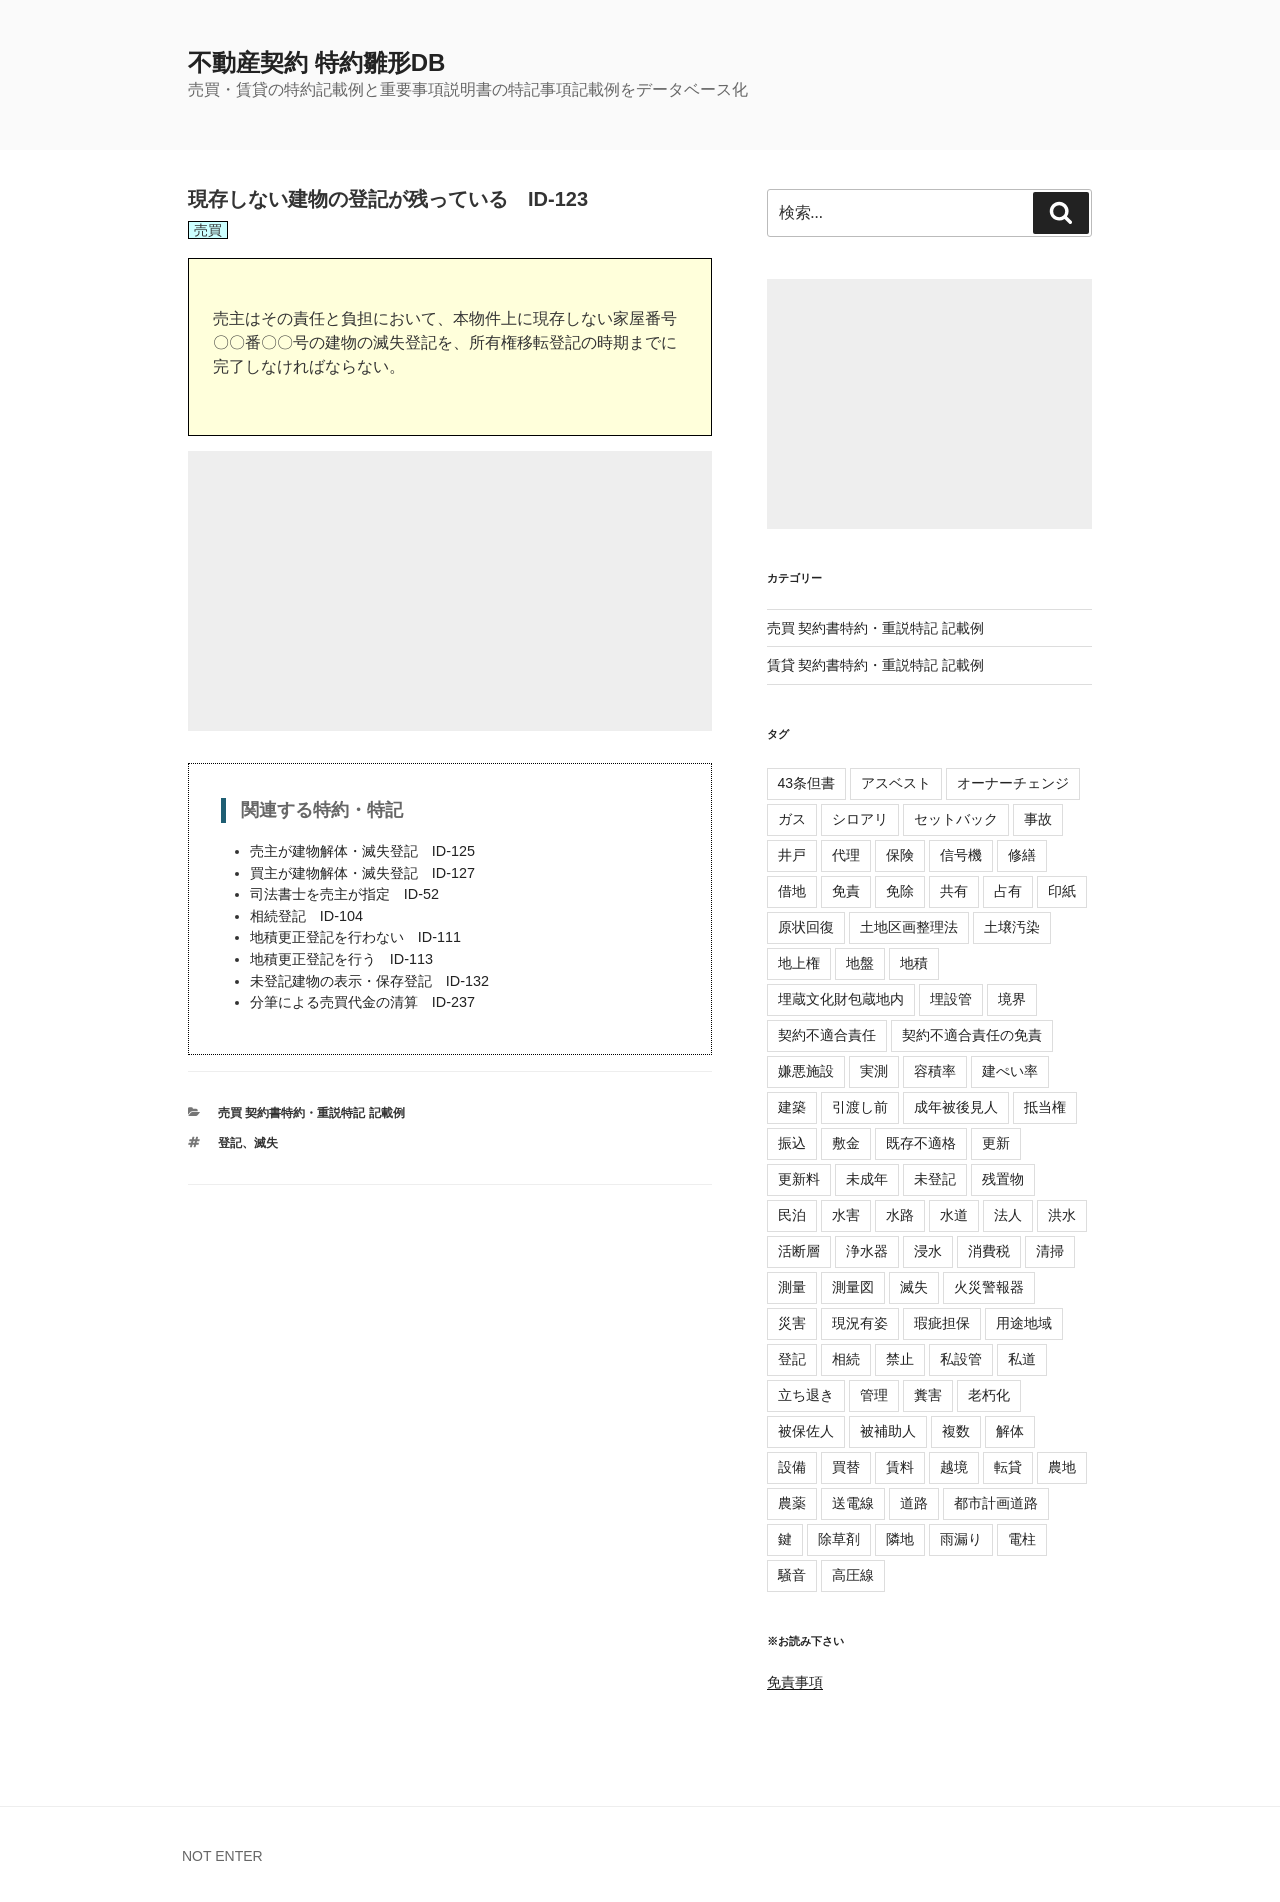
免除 (900, 891)
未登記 (935, 1179)
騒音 (792, 1575)
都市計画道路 (996, 1503)
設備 (792, 1467)
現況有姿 (860, 1323)
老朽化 (989, 1395)
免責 (846, 891)
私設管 (961, 1359)
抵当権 (1045, 1107)
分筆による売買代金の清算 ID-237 (362, 1002)
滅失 (266, 1143)
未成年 (867, 1179)
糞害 (928, 1395)
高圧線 (853, 1575)
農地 (1062, 1467)
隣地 (900, 1539)
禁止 (900, 1359)
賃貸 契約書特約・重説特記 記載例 (876, 665)
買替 (846, 1467)
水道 (954, 1215)
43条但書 (807, 783)
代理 (846, 855)
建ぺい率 (1010, 1071)
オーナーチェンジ (1013, 783)
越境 (954, 1467)
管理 (874, 1395)
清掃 (1050, 1251)
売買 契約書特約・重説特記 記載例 (311, 1113)
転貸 (1008, 1467)
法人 (1008, 1215)
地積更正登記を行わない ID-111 (355, 937)
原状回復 (806, 927)
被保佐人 (806, 1431)
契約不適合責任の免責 (972, 1035)
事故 (1038, 819)
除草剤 (839, 1539)
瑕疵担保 (942, 1323)
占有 (1008, 891)
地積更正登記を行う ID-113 (341, 959)
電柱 (1022, 1539)
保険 (900, 855)
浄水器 (867, 1251)
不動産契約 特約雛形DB (316, 62)
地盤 (860, 963)
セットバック (956, 819)
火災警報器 (989, 1287)
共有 (954, 891)
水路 (900, 1215)
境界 (1012, 999)
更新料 (799, 1179)
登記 (230, 1143)
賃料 (900, 1467)
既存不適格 (921, 1143)
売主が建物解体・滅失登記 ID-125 (362, 851)
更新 (996, 1143)
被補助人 (888, 1431)
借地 (792, 891)
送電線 (853, 1503)
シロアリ (860, 819)
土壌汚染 (1012, 927)
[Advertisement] (450, 591)
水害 (846, 1215)
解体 (1010, 1431)
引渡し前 (860, 1107)
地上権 (799, 963)
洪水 (1062, 1215)
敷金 (846, 1143)
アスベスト (896, 783)
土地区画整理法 (909, 927)
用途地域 (1024, 1323)
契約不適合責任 (827, 1035)
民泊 (792, 1215)
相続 (846, 1359)
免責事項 (795, 1682)
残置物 (1003, 1179)
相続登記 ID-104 (306, 916)
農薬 (792, 1503)
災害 (792, 1323)
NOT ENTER (222, 1856)
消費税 (989, 1251)
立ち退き (806, 1395)
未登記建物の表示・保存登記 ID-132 (369, 981)
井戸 (792, 855)
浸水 (928, 1251)
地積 (914, 963)
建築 (792, 1107)
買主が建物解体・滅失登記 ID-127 (362, 873)
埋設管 (951, 999)
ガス (792, 819)
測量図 (853, 1287)
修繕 (1022, 855)
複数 (956, 1431)
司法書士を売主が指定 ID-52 (344, 894)
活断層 (799, 1251)
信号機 (961, 855)
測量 (792, 1287)
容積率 (935, 1071)
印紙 (1062, 891)
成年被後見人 (956, 1107)
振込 (792, 1143)
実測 (874, 1071)
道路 (914, 1503)
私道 (1022, 1359)
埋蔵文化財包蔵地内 (841, 999)
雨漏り (961, 1539)
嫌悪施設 (806, 1071)
